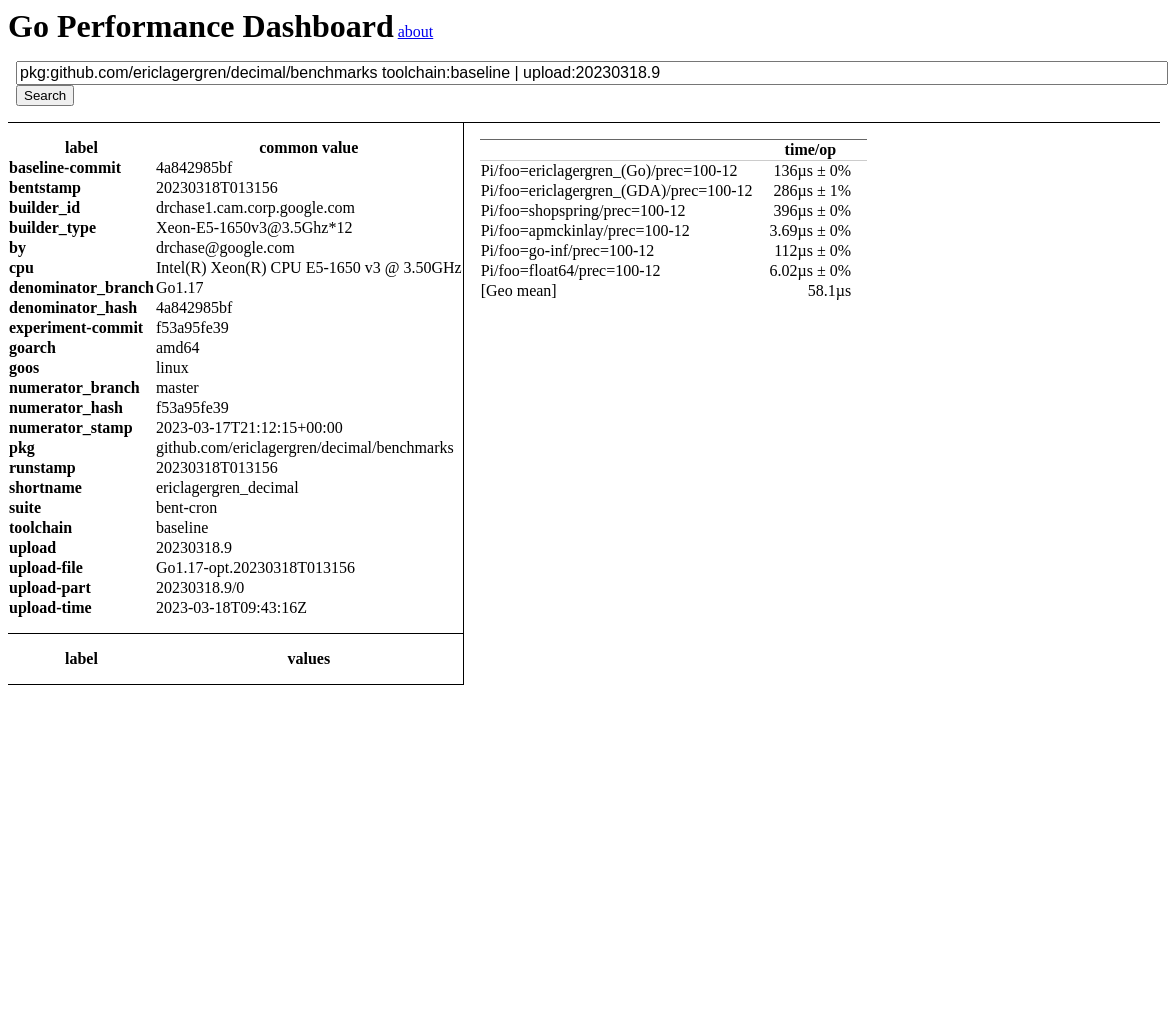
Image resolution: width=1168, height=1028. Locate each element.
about (416, 31)
